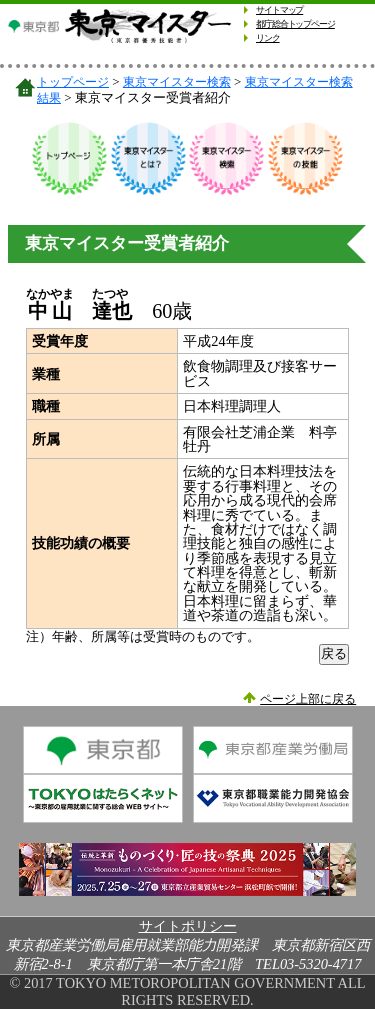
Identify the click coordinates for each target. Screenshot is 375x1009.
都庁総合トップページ (295, 24)
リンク (268, 38)
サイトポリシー (188, 926)
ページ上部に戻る (308, 699)
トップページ (73, 82)
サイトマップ (279, 10)
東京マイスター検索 (177, 82)
